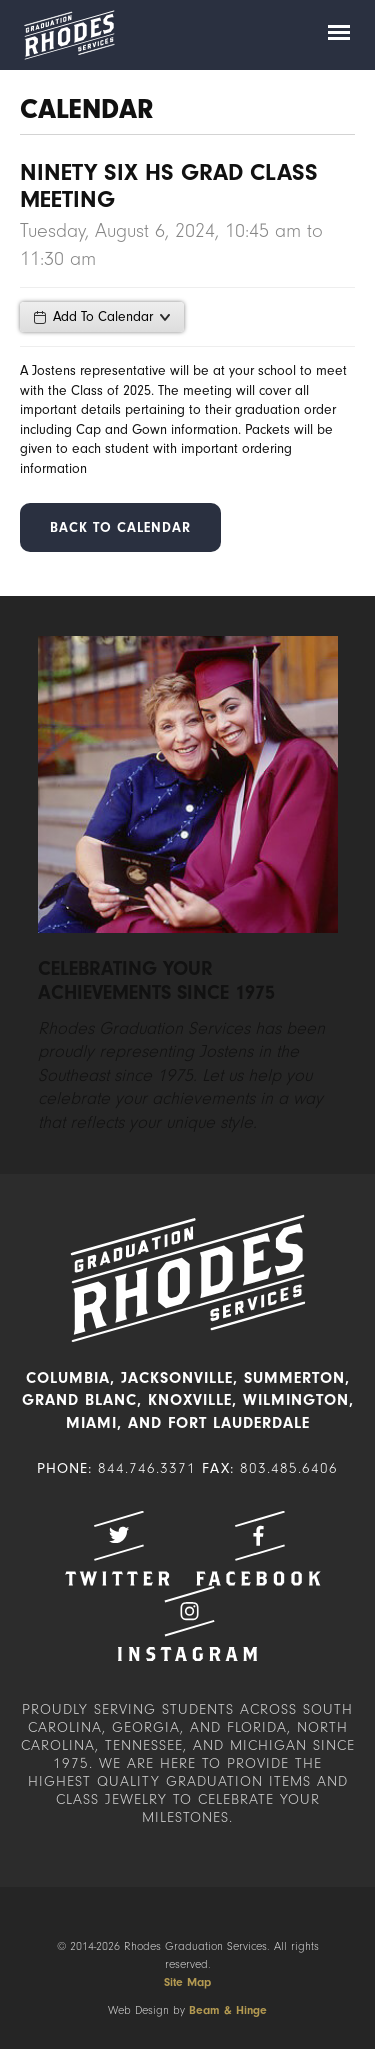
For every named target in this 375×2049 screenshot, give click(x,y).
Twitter (117, 1548)
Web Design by (187, 2010)
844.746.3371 (147, 1468)
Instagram (188, 1623)
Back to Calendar (120, 527)
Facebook (258, 1548)
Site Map (187, 1982)
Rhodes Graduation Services (69, 35)
